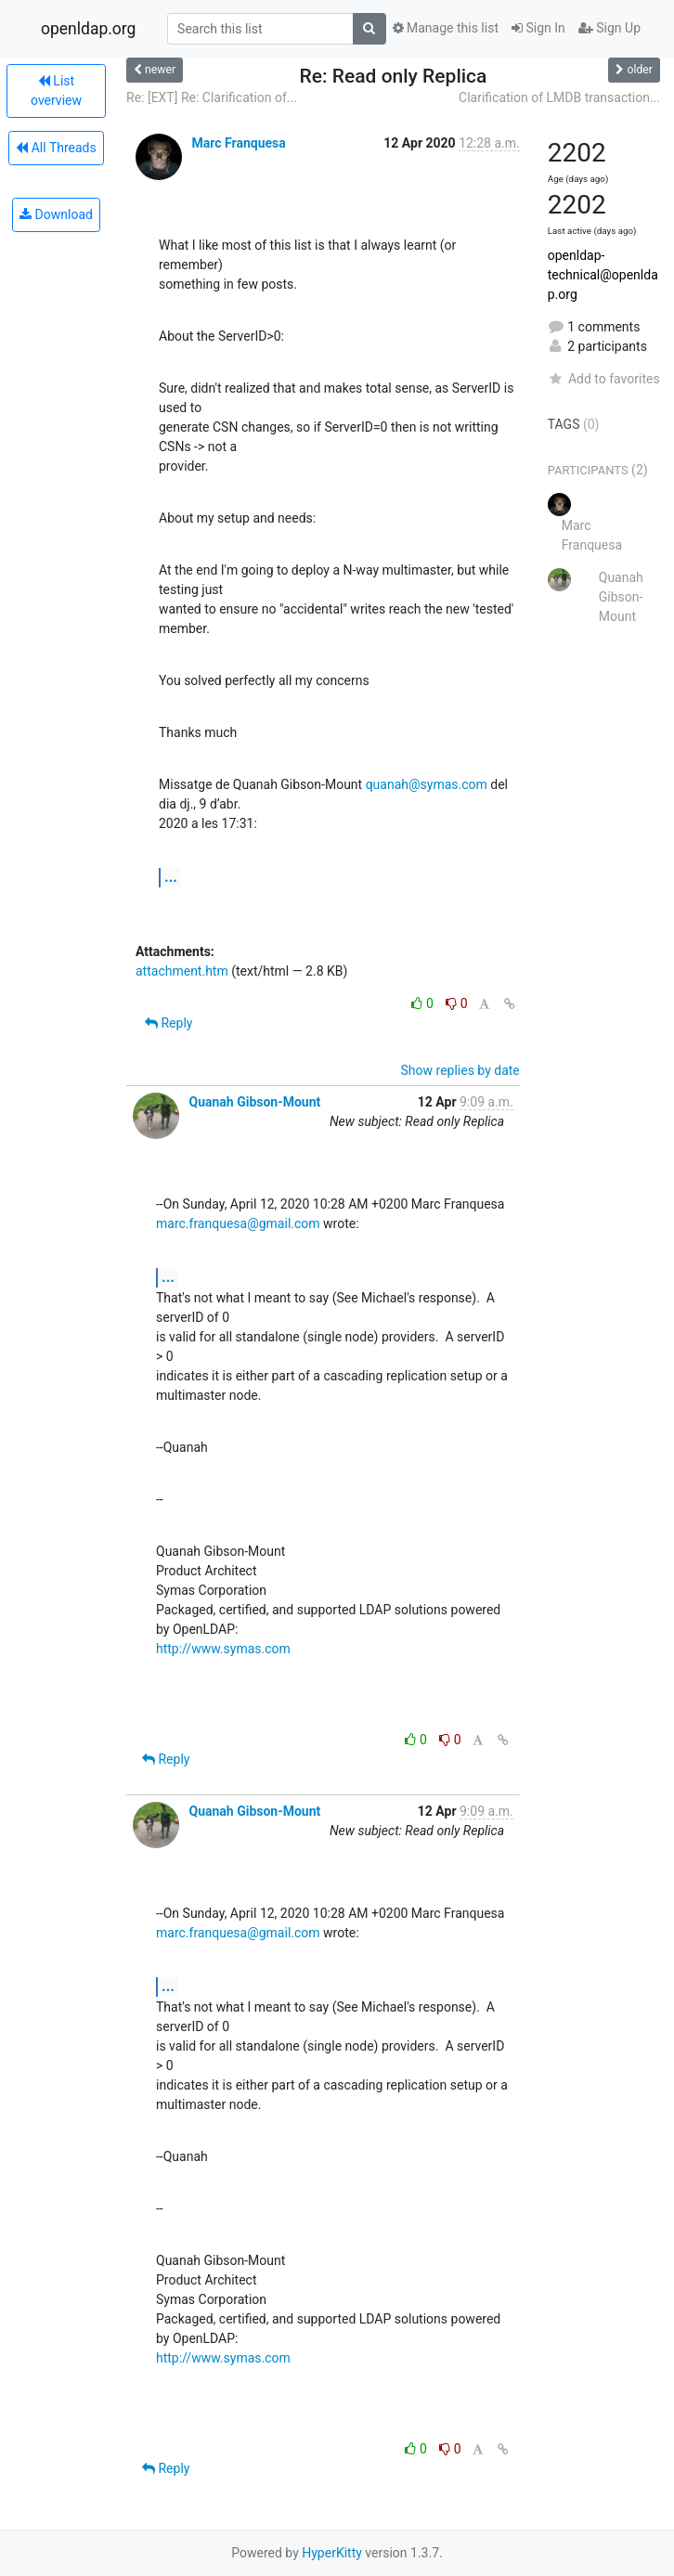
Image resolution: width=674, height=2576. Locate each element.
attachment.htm (182, 971)
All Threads (56, 147)
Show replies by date (460, 1070)
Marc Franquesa (238, 143)
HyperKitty (332, 2552)
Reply (168, 1023)
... (170, 877)
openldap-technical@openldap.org (603, 275)
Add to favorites (604, 378)
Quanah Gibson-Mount (254, 1101)
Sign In (538, 27)
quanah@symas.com (426, 784)
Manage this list (446, 27)
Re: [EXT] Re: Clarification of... (211, 97)
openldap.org (88, 28)
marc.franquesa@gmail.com (238, 1223)
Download (56, 214)
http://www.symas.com (223, 1648)
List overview (56, 90)
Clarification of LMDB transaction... (559, 97)
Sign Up (609, 27)
